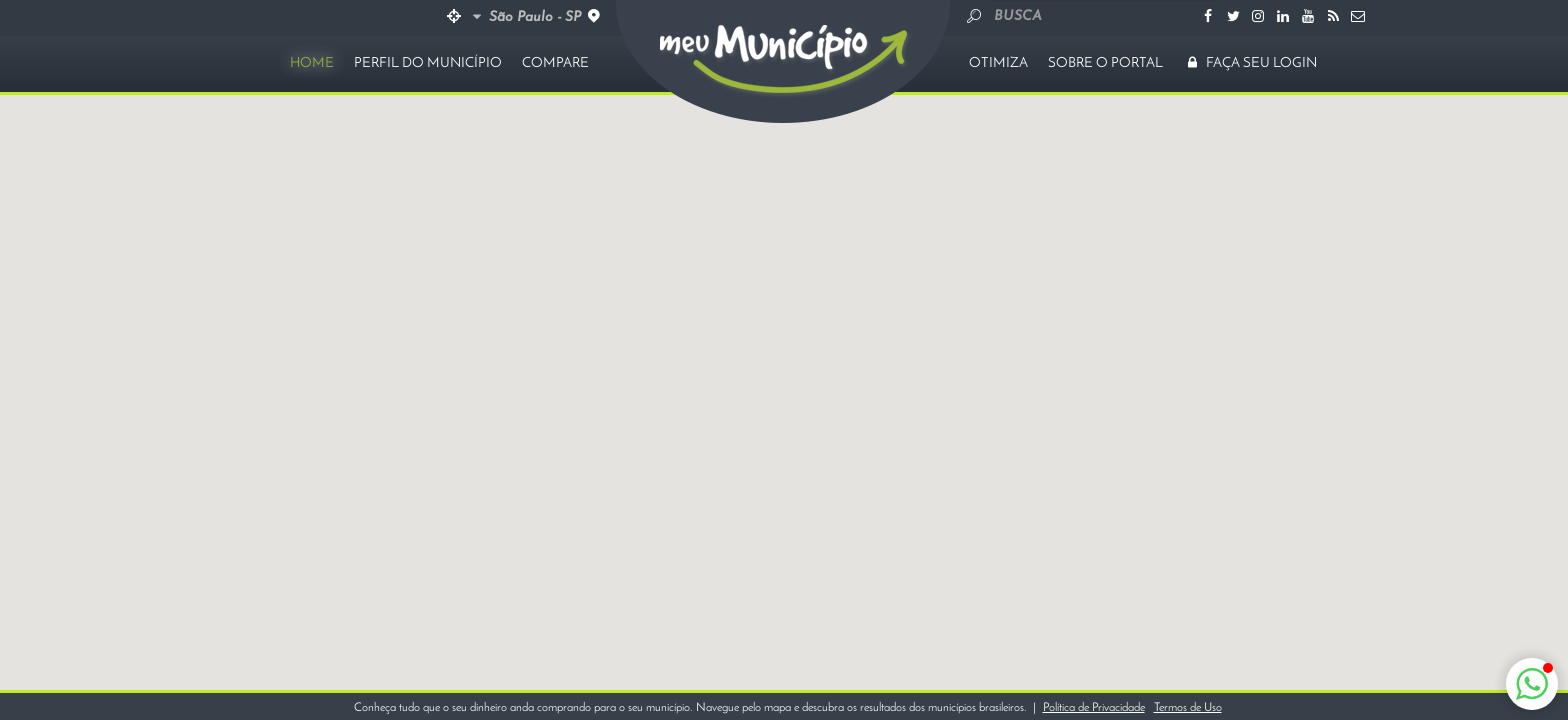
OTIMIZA (998, 63)
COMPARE (555, 63)
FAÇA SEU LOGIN (1250, 63)
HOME (312, 63)
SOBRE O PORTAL (1105, 63)
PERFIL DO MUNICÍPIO (428, 63)
